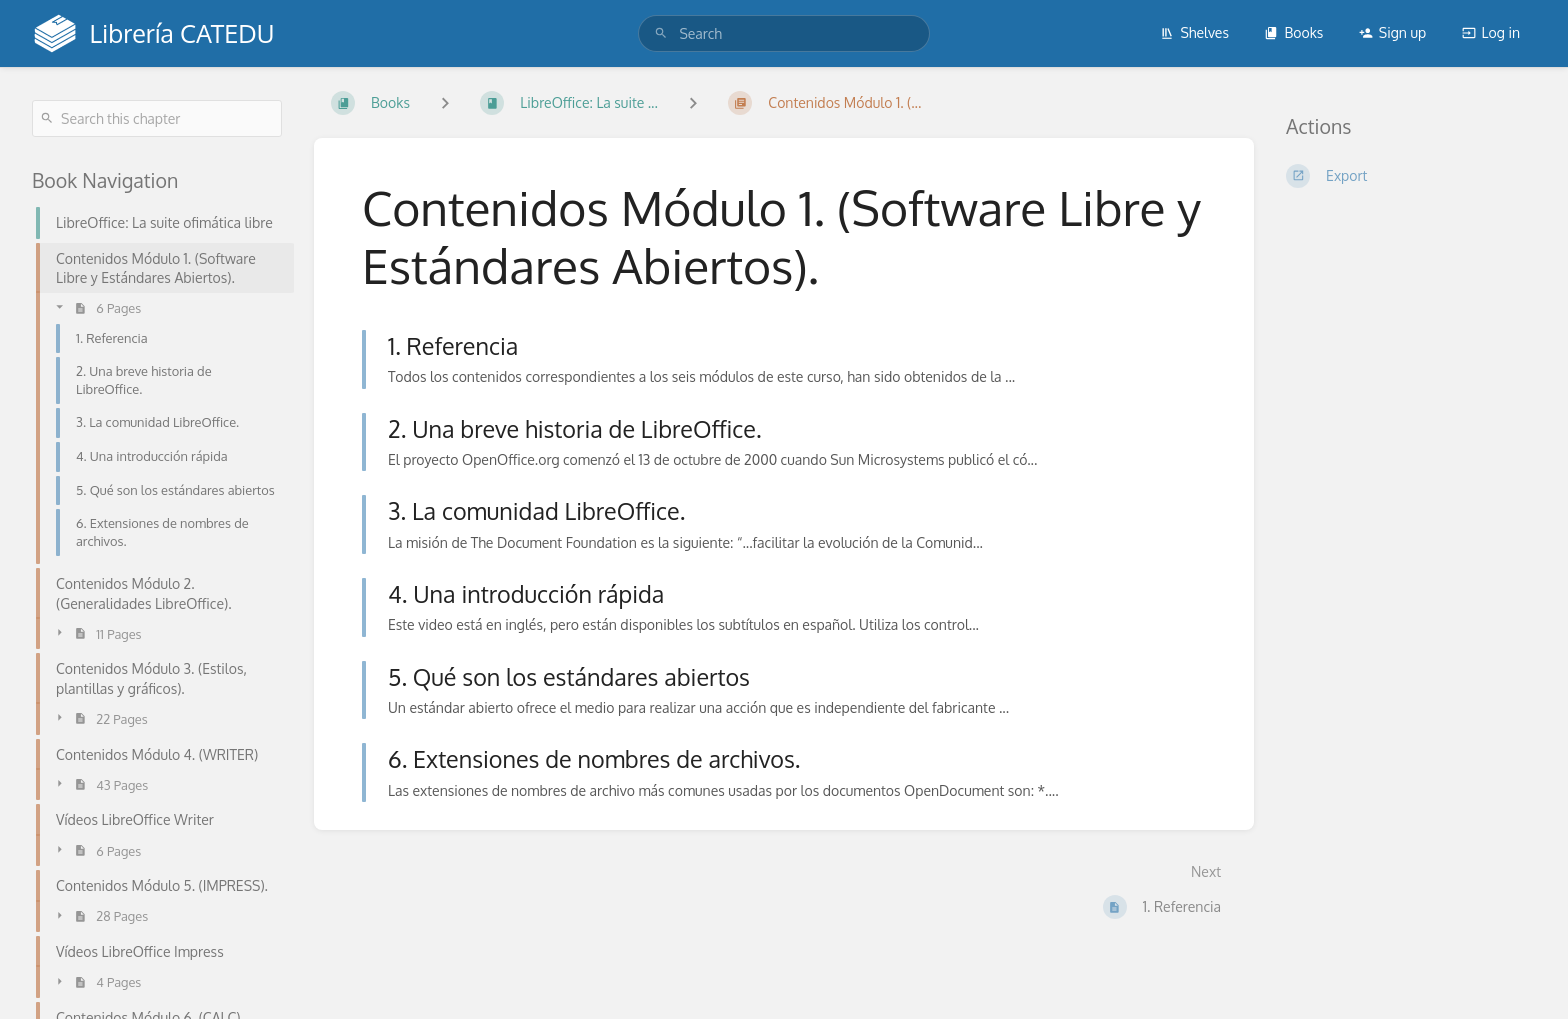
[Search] (661, 33)
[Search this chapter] (157, 118)
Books (1293, 32)
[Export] (1411, 176)
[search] (783, 33)
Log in (1491, 32)
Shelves (1194, 32)
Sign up (1392, 32)
